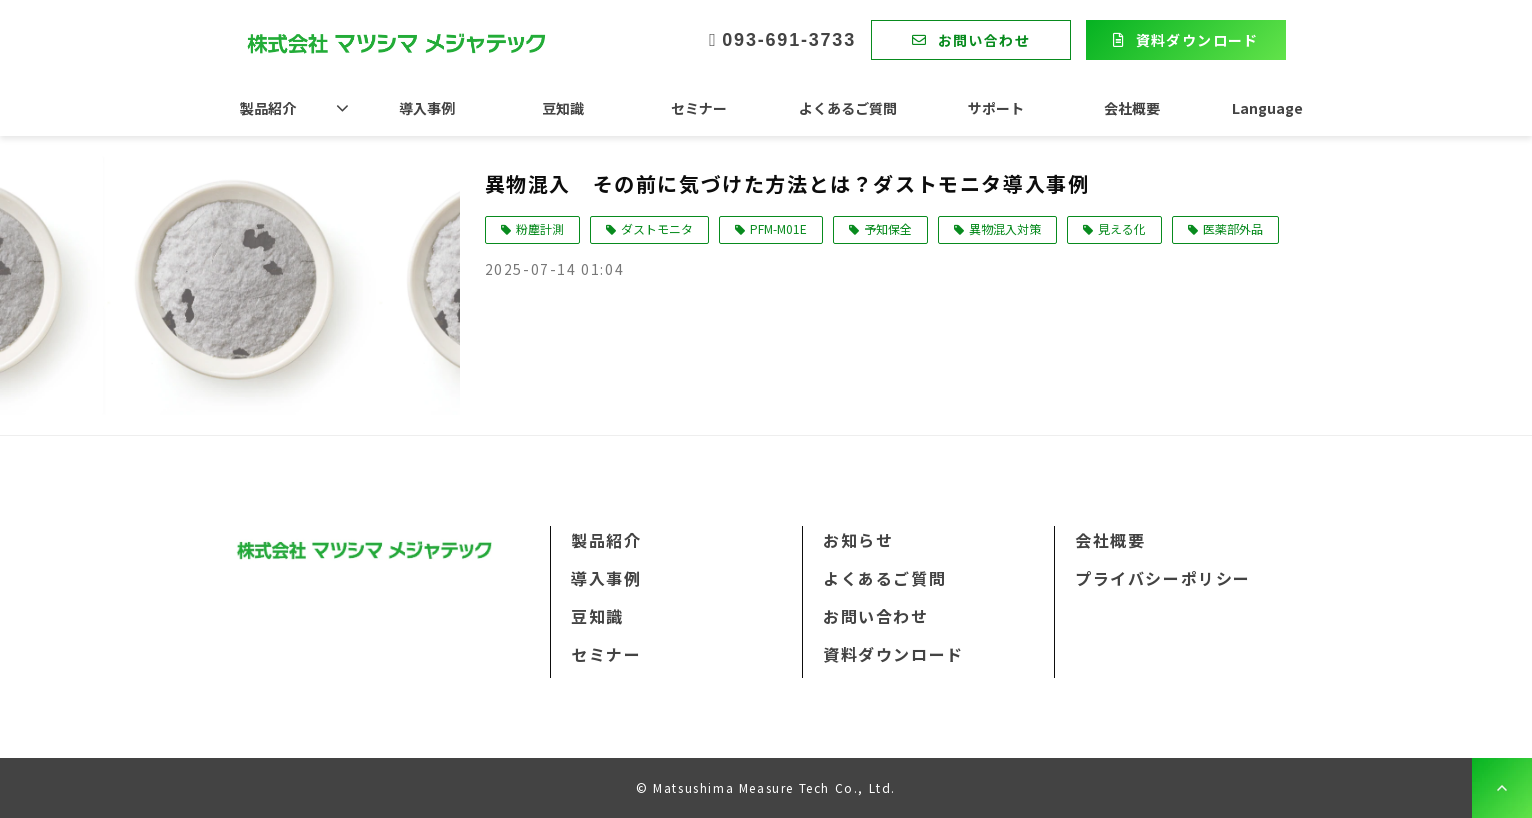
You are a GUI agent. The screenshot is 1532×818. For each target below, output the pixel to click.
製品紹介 (268, 108)
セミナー (699, 108)
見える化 (1122, 228)
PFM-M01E (778, 228)
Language (1267, 108)
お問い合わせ (984, 40)
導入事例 (427, 108)
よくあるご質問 (848, 108)
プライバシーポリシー (1163, 578)
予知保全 (888, 228)
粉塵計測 (540, 228)
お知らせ (858, 540)
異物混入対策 (1005, 228)
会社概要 (1132, 108)
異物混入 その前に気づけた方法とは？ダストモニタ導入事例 (787, 183)
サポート (996, 108)
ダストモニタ (657, 228)
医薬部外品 (1233, 228)
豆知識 (563, 108)
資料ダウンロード (1197, 40)
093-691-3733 (789, 40)
